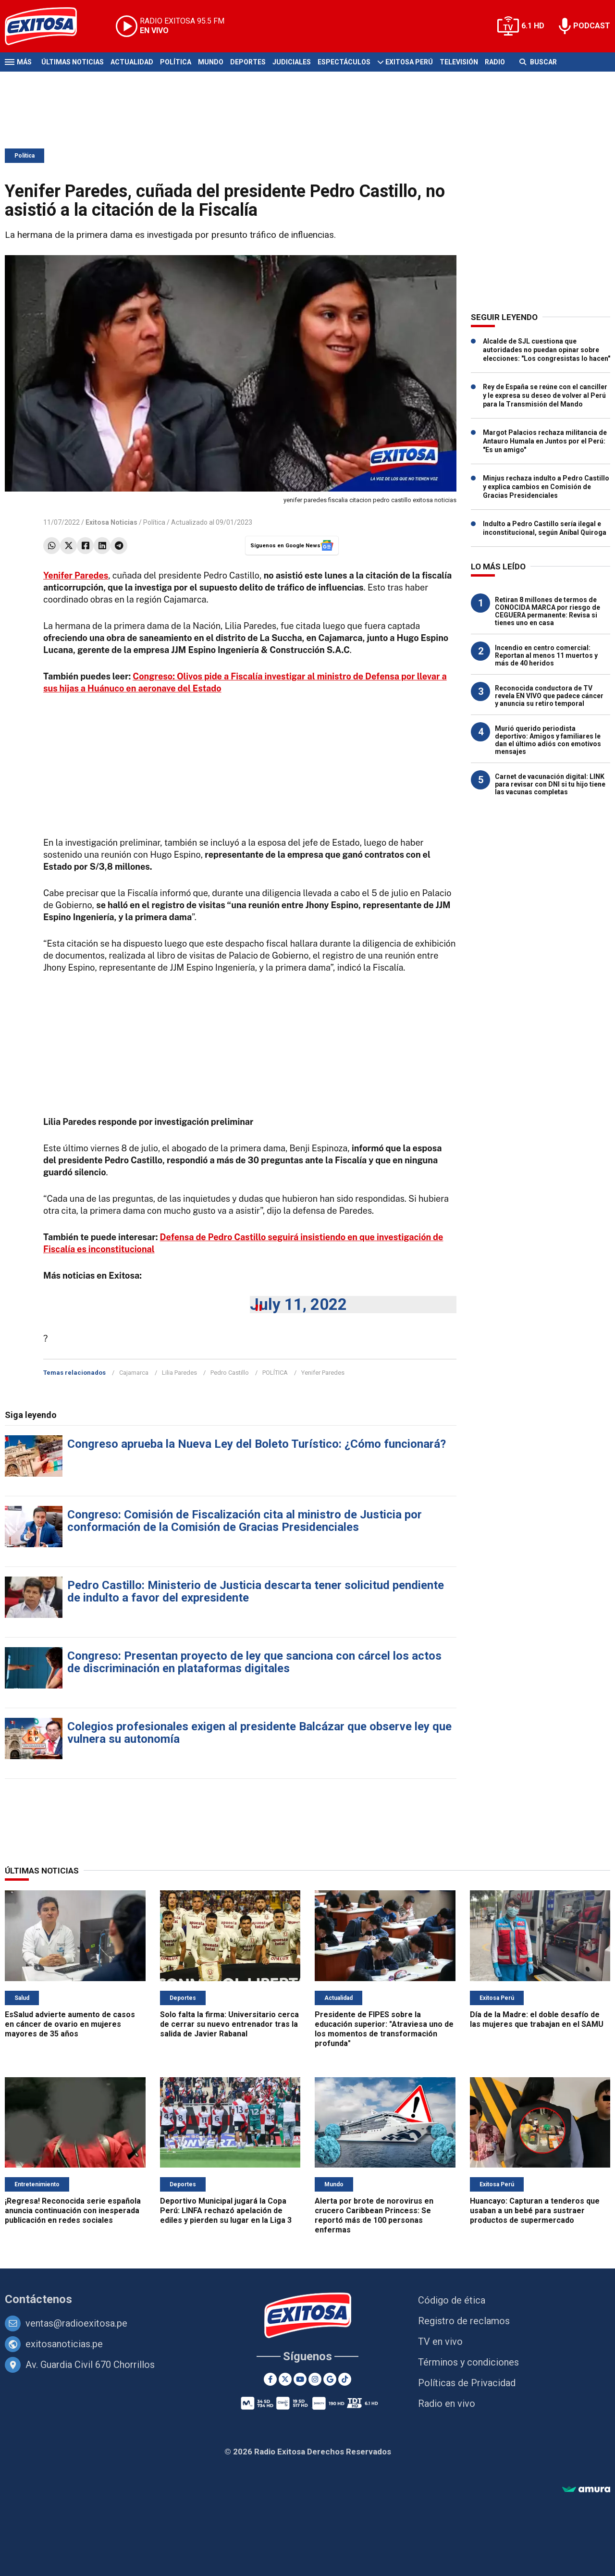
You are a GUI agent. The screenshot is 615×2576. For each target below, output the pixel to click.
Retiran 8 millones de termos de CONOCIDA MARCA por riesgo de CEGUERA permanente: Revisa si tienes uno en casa (547, 611)
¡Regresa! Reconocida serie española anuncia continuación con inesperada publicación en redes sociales (73, 2210)
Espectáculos (344, 62)
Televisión (459, 62)
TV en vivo (440, 2341)
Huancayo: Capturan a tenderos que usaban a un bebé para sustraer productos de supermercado (535, 2210)
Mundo (210, 62)
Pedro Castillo (229, 1372)
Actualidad (132, 62)
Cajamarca (133, 1372)
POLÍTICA (275, 1372)
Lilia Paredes (179, 1372)
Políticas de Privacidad (467, 2383)
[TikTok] (344, 2379)
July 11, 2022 (298, 1304)
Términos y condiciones (468, 2362)
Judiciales (291, 62)
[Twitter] (285, 2379)
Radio (495, 62)
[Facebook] (270, 2379)
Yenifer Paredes (322, 1372)
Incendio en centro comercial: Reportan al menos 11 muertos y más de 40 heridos (546, 655)
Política (175, 62)
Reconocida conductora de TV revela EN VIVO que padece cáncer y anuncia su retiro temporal (549, 695)
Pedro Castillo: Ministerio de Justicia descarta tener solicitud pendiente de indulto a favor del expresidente (255, 1591)
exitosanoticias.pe (64, 2344)
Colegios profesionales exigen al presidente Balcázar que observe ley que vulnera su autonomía (259, 1733)
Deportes (248, 62)
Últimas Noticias (72, 62)
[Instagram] (314, 2379)
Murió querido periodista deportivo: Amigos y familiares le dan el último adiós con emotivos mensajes (548, 740)
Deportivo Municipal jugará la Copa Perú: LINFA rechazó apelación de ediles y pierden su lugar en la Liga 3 (226, 2210)
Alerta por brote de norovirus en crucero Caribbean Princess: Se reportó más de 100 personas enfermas (374, 2215)
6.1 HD (532, 25)
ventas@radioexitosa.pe (76, 2323)
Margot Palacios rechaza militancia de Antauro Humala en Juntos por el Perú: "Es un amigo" (545, 441)
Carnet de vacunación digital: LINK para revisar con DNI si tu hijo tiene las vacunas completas (550, 784)
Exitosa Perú (409, 62)
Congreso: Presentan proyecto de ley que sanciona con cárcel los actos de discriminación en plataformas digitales (254, 1662)
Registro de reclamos (464, 2321)
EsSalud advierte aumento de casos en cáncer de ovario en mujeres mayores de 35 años (70, 2024)
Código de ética (451, 2300)
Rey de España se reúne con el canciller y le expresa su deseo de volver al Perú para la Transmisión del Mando (545, 395)
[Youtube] (300, 2379)
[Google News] (329, 2379)
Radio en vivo (446, 2403)
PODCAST (591, 25)
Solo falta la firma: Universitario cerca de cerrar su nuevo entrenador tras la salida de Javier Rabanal (229, 2024)
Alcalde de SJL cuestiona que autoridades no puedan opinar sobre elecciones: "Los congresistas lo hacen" (546, 349)
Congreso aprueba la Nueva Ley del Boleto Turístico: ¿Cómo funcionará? (256, 1444)
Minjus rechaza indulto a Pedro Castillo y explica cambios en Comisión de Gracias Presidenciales (546, 486)
